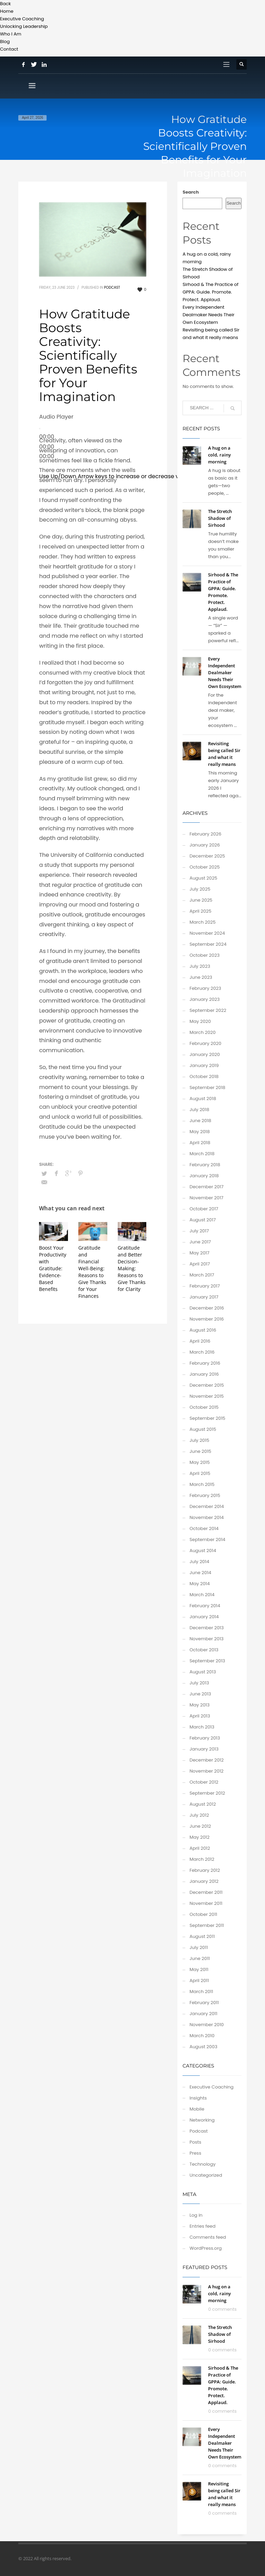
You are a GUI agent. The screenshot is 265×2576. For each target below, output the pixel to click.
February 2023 (205, 988)
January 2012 (203, 1881)
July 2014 (199, 1561)
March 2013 (201, 1727)
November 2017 (206, 1197)
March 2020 (202, 1032)
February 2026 (205, 834)
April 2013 (199, 1716)
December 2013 (206, 1627)
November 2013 (206, 1638)
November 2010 (206, 2024)
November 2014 (206, 1517)
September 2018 (207, 1087)
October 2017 (203, 1208)
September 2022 (207, 1010)
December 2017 (206, 1186)
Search (191, 192)
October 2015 (203, 1407)
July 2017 (199, 1231)
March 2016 (202, 1352)
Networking (202, 2120)
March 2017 (201, 1275)
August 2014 (202, 1550)
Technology (202, 2164)
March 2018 (202, 1153)
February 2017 (204, 1286)
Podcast (112, 287)
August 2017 (202, 1220)
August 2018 (202, 1098)
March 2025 (202, 922)
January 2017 (203, 1297)
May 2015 (199, 1462)
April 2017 (199, 1264)
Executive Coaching (211, 2087)
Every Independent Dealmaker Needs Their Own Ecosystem (208, 315)
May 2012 (199, 1837)
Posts (195, 2142)
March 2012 (201, 1859)
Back (5, 3)
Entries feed (202, 2226)
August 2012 (202, 1804)
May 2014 (199, 1583)
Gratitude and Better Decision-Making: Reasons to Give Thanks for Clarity (132, 1268)
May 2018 (199, 1131)
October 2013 (203, 1649)
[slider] (118, 476)
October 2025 (204, 867)
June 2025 (200, 900)
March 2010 (201, 2035)
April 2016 (199, 1341)
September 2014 (207, 1539)
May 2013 (199, 1705)
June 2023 (200, 977)
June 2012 (200, 1826)
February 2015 (204, 1495)
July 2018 (199, 1109)
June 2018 (200, 1120)
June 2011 (199, 1958)
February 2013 (204, 1738)
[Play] (39, 428)
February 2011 (204, 2002)
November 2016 (206, 1319)
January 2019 (204, 1065)
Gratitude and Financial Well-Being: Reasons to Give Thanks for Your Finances (92, 1271)
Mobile (196, 2109)
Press (195, 2153)
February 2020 (205, 1043)
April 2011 (199, 1980)
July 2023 (199, 966)
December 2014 (206, 1506)
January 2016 (204, 1374)
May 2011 (198, 1969)
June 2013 (200, 1694)
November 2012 (206, 1771)
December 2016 (206, 1308)
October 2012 (203, 1782)
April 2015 (199, 1473)
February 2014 (204, 1605)
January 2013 (203, 1749)
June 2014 (200, 1572)
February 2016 (204, 1363)
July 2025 (199, 889)
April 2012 (199, 1848)
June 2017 (200, 1242)
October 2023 (204, 955)
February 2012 (204, 1870)
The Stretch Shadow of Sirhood (220, 518)
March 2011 (201, 1991)
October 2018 (203, 1076)
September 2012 (207, 1793)
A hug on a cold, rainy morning (219, 455)
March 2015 (201, 1484)
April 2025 (200, 911)
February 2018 (204, 1164)
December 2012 (206, 1760)
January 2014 (204, 1616)
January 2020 (204, 1054)
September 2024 (207, 944)
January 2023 (204, 999)
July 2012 (199, 1815)
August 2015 (202, 1429)
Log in (196, 2215)
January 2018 (204, 1175)
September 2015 (207, 1418)
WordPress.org (205, 2248)
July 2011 (198, 1947)
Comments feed (207, 2237)
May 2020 (200, 1021)
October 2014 (203, 1528)
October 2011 (203, 1914)
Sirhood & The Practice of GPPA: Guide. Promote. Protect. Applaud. (210, 292)
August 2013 (202, 1672)
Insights (198, 2098)
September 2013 (207, 1661)
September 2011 (206, 1925)
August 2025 (203, 878)
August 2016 (202, 1330)
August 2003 (203, 2046)
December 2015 (206, 1385)
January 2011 (203, 2013)
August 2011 (202, 1936)
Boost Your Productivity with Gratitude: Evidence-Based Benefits (52, 1268)
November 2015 (206, 1396)
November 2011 (205, 1903)
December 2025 (207, 856)
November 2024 (207, 933)
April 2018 (199, 1142)
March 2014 (202, 1594)
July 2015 (199, 1440)
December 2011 (206, 1892)
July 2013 (199, 1683)
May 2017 (199, 1253)
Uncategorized (205, 2175)
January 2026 (204, 845)
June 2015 (200, 1451)
